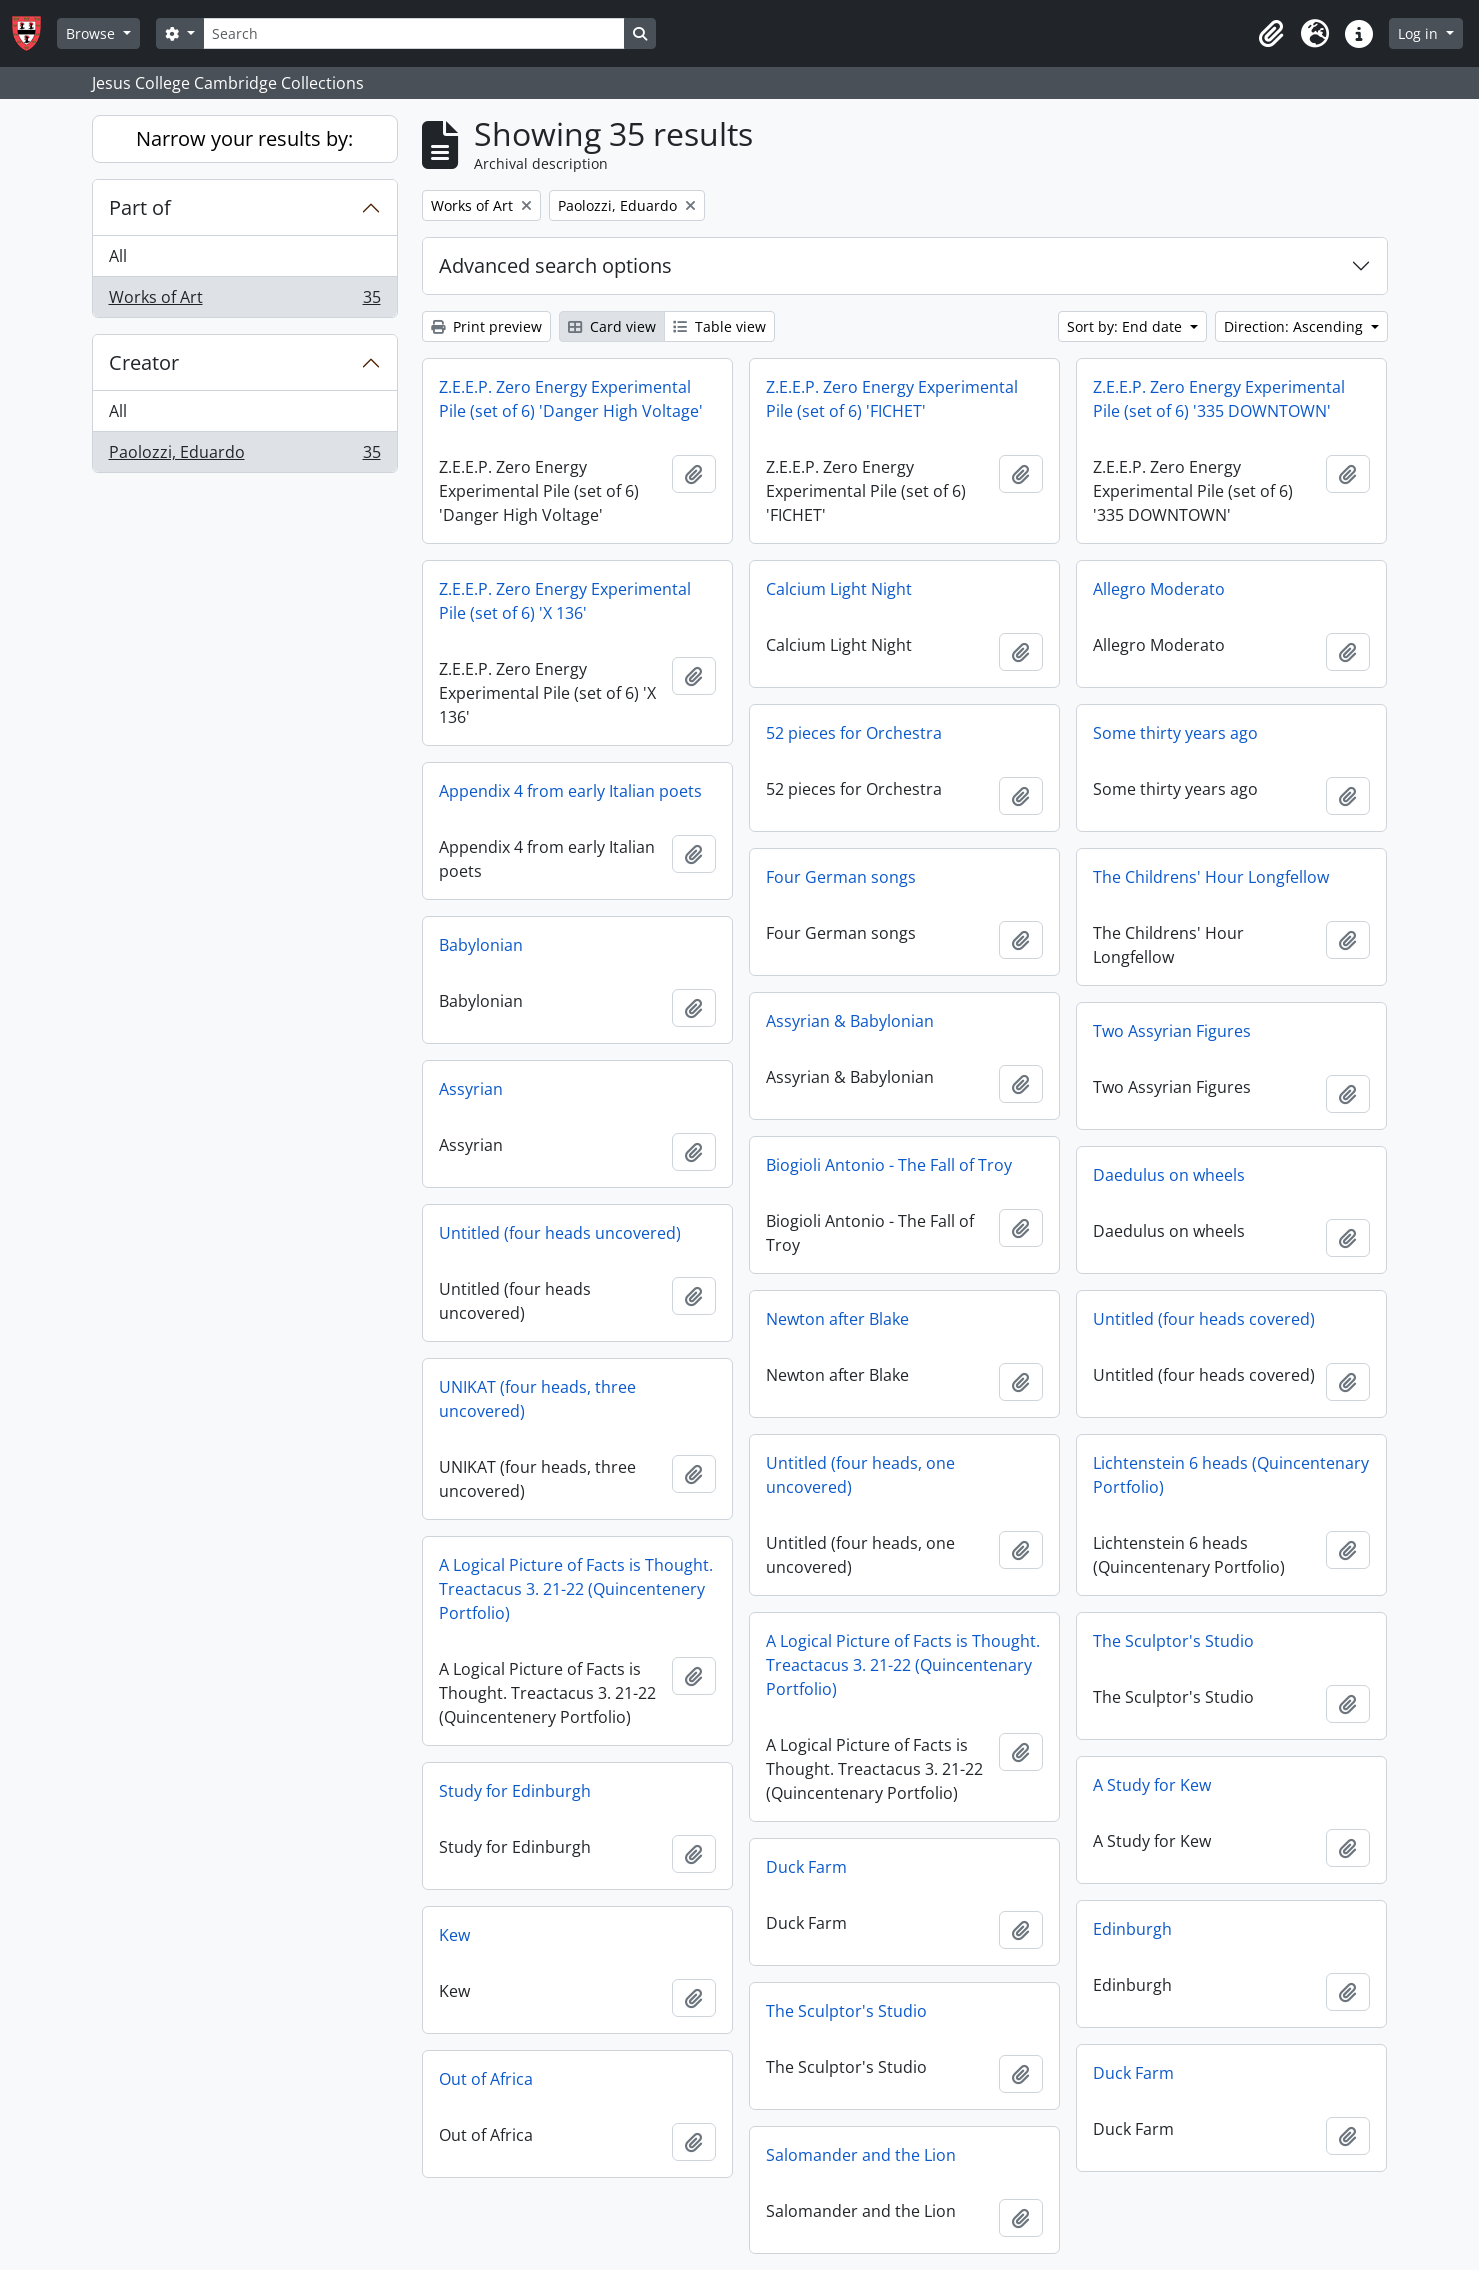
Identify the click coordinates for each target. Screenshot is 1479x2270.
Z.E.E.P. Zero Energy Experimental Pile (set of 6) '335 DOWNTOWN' (1219, 399)
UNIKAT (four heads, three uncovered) (537, 1399)
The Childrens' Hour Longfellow (1211, 877)
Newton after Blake (837, 1319)
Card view (612, 326)
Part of (140, 207)
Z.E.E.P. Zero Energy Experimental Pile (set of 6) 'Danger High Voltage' (571, 399)
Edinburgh (1132, 1929)
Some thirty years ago (1175, 733)
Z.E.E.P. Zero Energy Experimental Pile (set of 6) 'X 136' (565, 601)
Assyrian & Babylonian (850, 1021)
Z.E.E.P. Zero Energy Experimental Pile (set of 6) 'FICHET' (892, 399)
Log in (1420, 33)
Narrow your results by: (244, 138)
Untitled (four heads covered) (1204, 1319)
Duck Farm (806, 1867)
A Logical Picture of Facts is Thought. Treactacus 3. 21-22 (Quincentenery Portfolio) (576, 1589)
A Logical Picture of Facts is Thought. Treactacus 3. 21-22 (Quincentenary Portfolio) (903, 1665)
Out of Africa (486, 2079)
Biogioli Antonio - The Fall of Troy (889, 1165)
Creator (144, 362)
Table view (719, 326)
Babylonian (481, 945)
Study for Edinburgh (515, 1791)
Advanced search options (555, 265)
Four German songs (841, 877)
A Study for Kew (1152, 1785)
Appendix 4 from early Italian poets (570, 791)
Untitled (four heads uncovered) (560, 1233)
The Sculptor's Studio (1173, 1641)
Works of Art (244, 301)
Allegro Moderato (1159, 589)
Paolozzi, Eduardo (244, 456)
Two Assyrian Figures (1172, 1031)
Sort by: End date (1126, 326)
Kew (454, 1935)
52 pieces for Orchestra (854, 733)
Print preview (486, 326)
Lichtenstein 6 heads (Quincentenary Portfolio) (1231, 1475)
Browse (92, 33)
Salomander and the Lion (861, 2155)
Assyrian (471, 1089)
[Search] (414, 33)
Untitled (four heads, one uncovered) (860, 1475)
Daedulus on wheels (1169, 1175)
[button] (1271, 34)
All (118, 256)
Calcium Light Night (839, 589)
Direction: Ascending (1295, 326)
